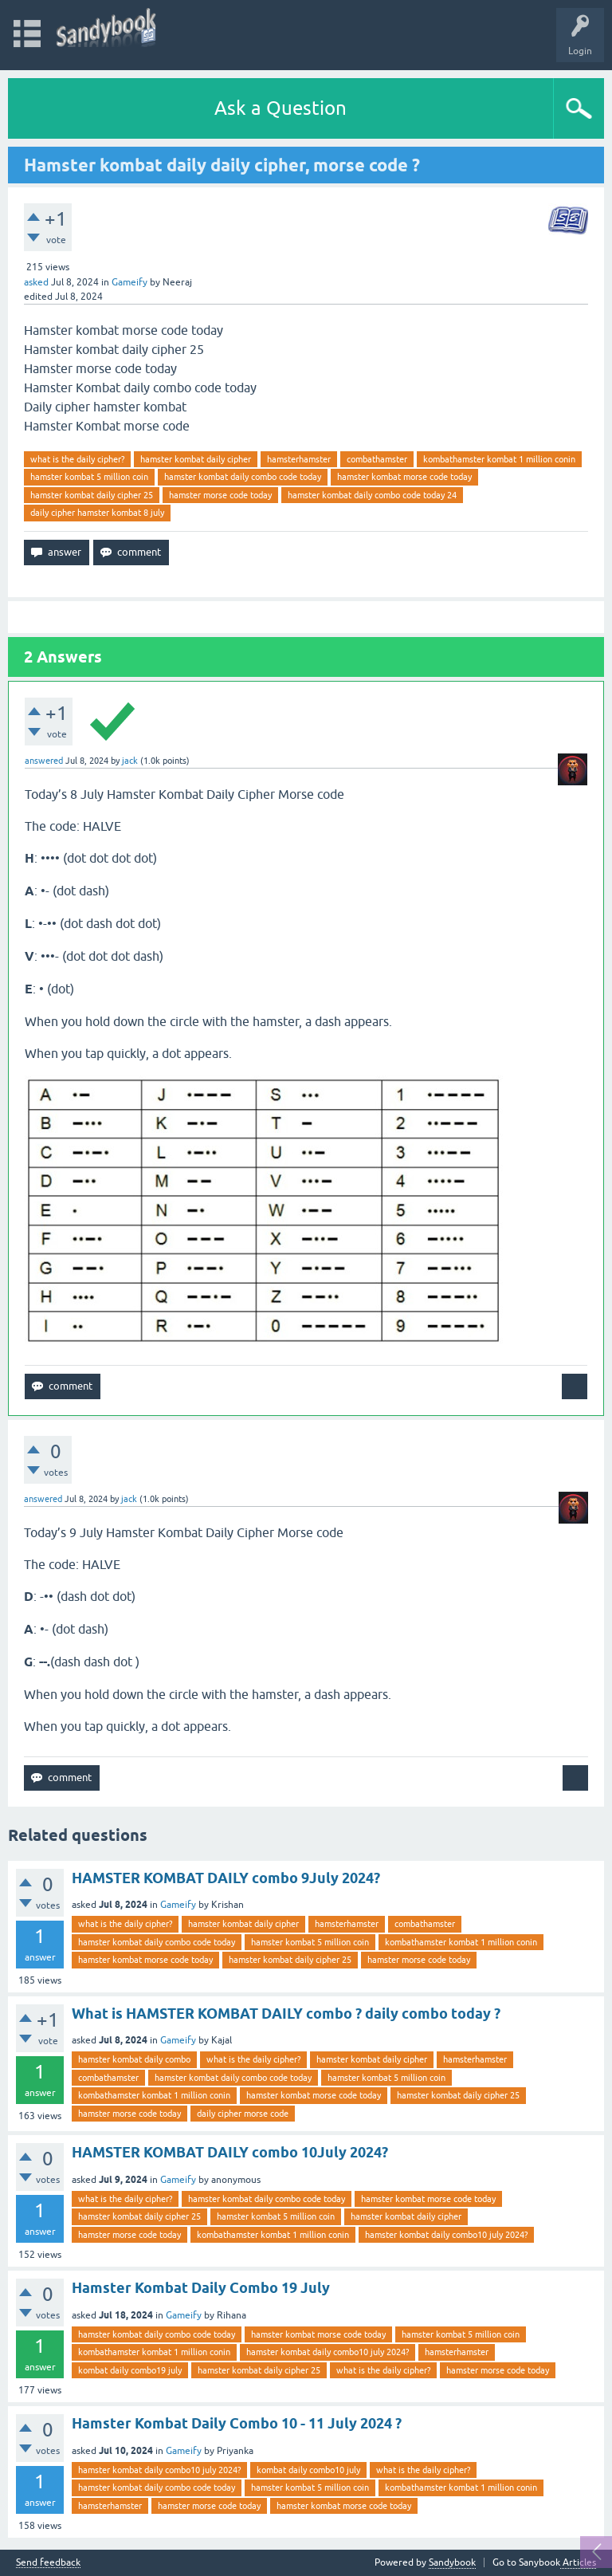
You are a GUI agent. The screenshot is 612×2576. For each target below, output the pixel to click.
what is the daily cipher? (77, 459)
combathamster (377, 459)
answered (44, 760)
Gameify (129, 282)
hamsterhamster (299, 459)
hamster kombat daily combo (134, 2059)
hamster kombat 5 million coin (89, 477)
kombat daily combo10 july (308, 2470)
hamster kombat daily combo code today (242, 477)
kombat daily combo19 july (130, 2370)
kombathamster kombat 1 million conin (499, 459)
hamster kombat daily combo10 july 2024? (446, 2235)
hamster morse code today (220, 495)
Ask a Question (280, 108)
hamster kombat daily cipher (195, 459)
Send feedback (48, 2563)
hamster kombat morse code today (404, 477)
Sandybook (452, 2562)
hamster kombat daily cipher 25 (91, 495)
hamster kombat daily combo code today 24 (372, 495)
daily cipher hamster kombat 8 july (97, 512)
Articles (578, 2562)
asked (36, 282)
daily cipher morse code (242, 2113)
